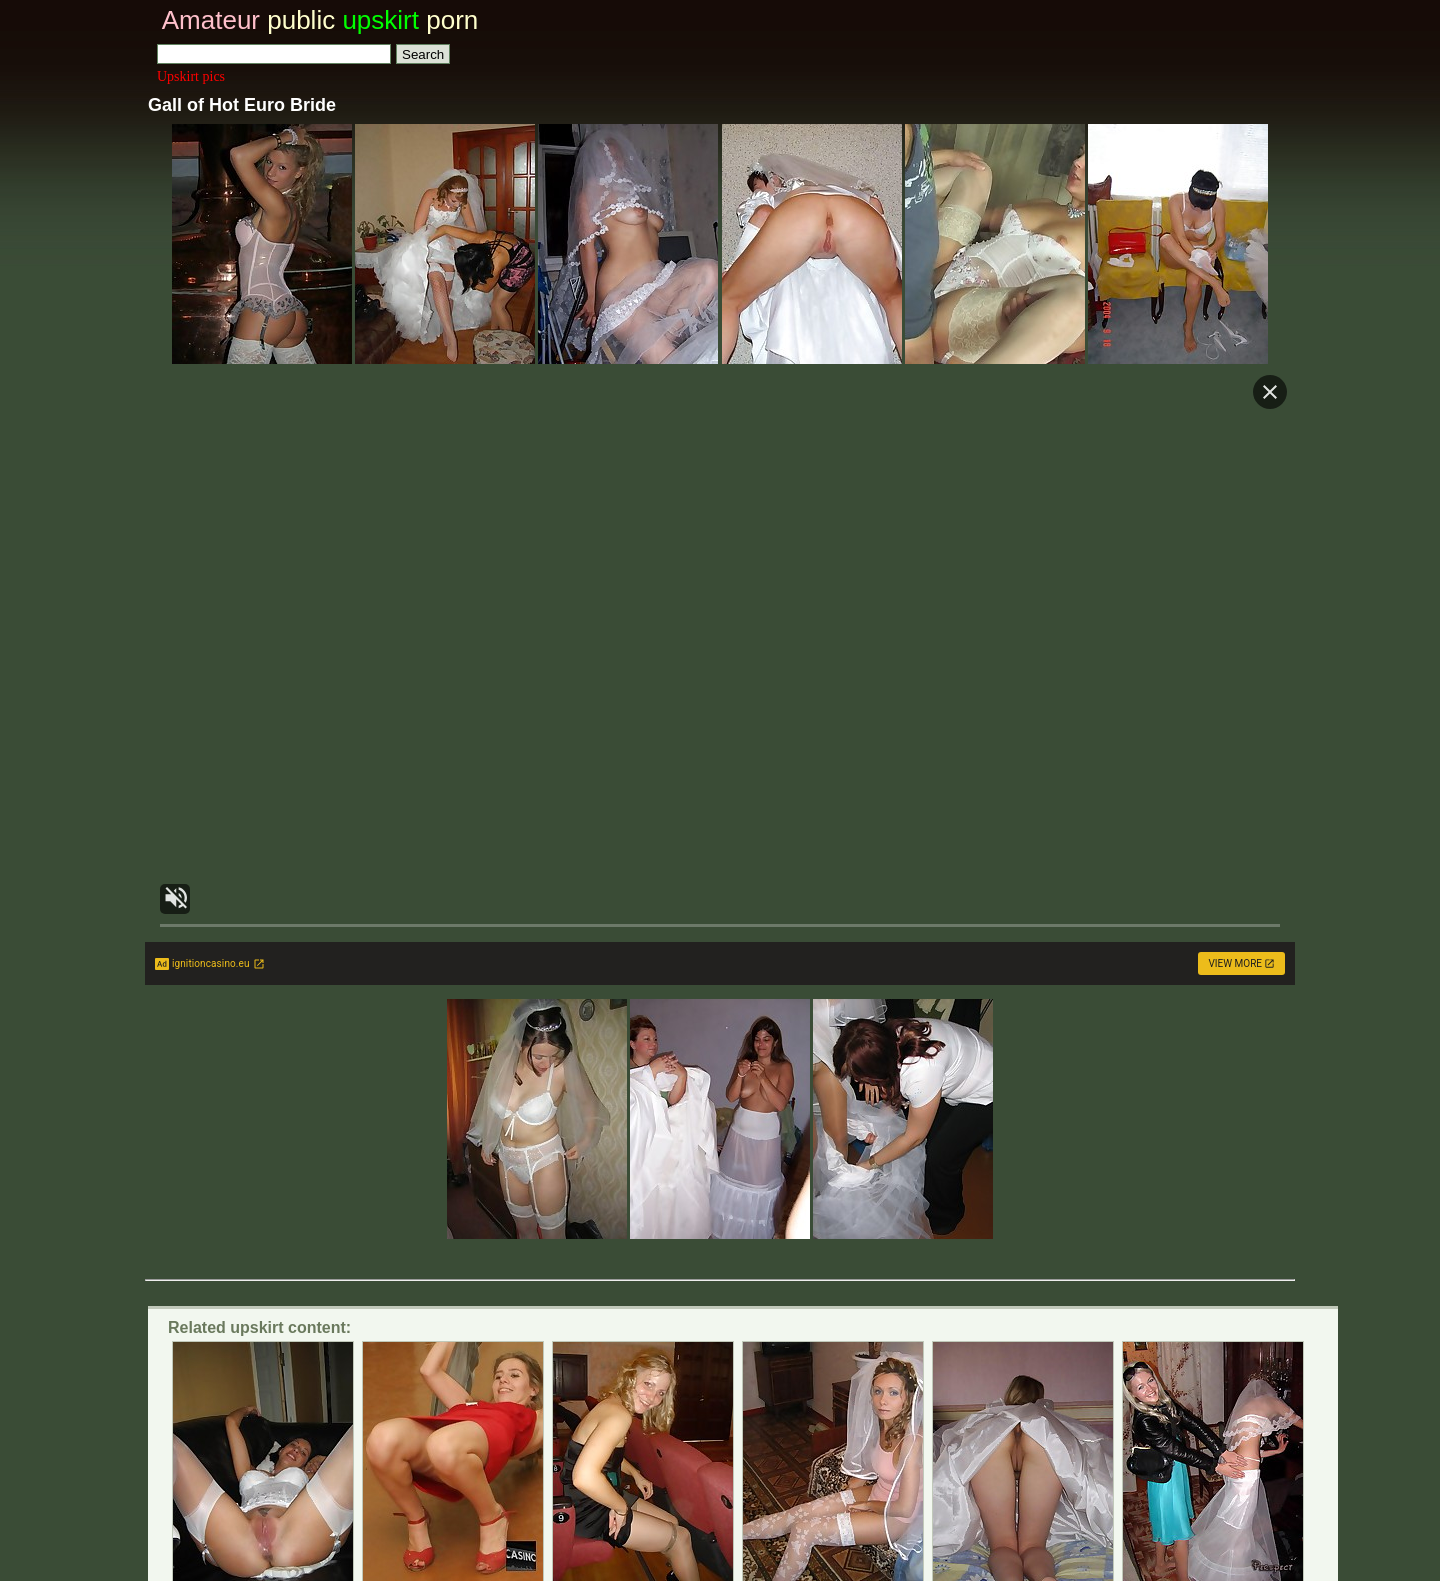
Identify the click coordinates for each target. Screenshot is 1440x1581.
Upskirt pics (191, 76)
